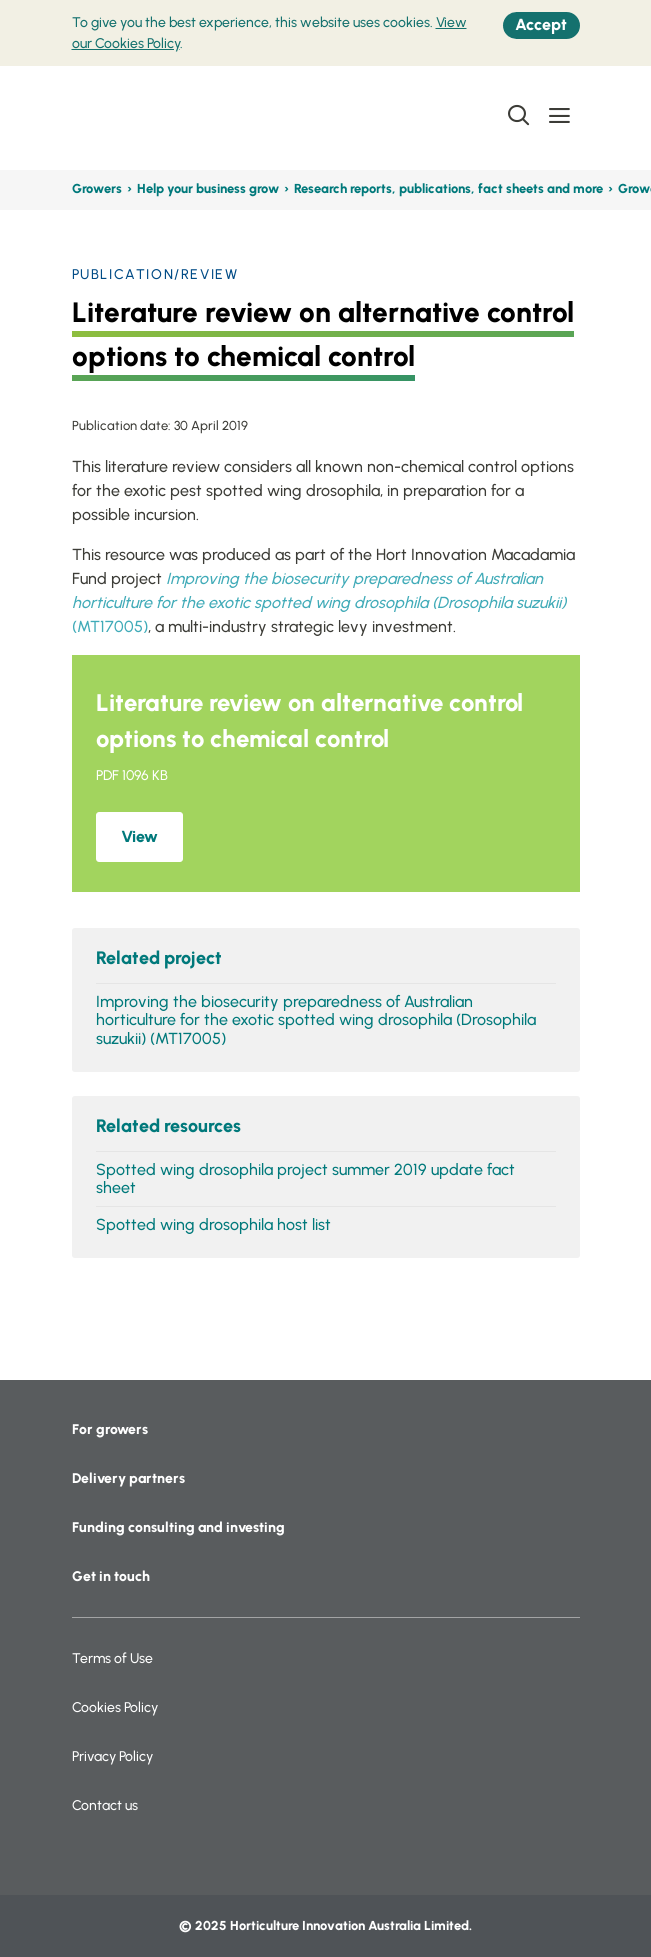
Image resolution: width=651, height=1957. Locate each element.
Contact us (105, 1805)
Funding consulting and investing (178, 1527)
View (139, 836)
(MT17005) (319, 602)
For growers (110, 1429)
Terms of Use (112, 1658)
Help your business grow (208, 188)
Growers (97, 188)
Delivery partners (128, 1478)
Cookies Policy (115, 1707)
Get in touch (111, 1576)
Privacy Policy (112, 1756)
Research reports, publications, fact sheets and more (448, 188)
